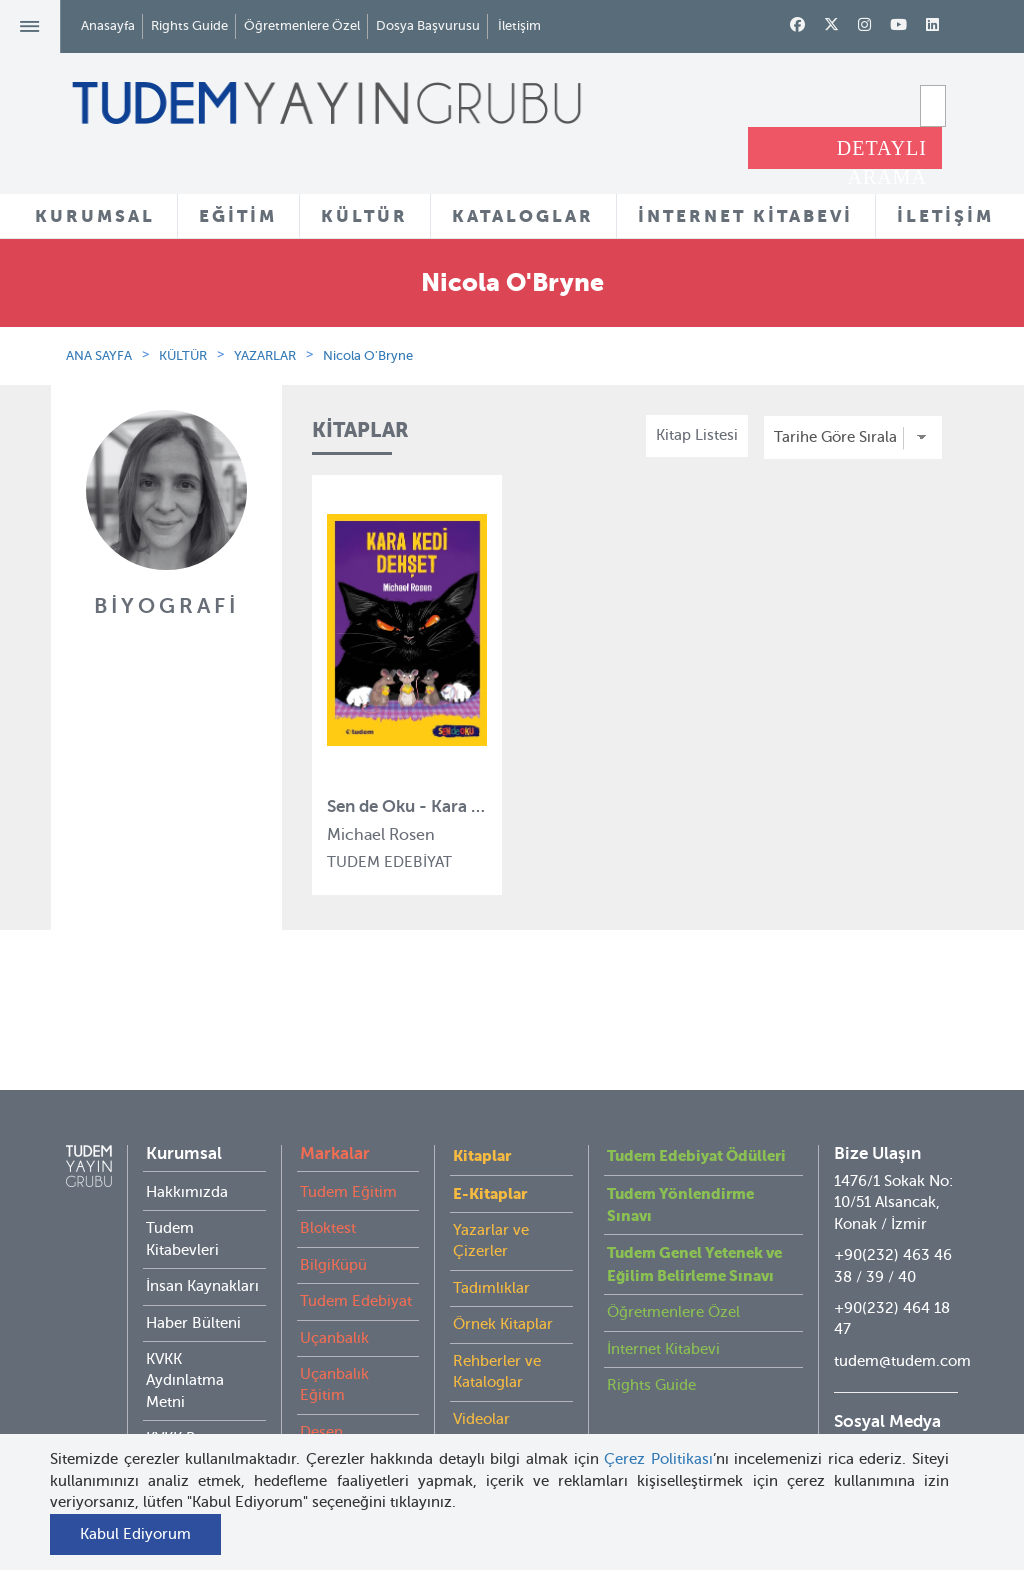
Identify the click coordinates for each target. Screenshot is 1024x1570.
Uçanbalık (334, 1298)
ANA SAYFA (99, 355)
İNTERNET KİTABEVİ (745, 216)
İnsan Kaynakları (202, 1246)
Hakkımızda (187, 1152)
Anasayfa (108, 25)
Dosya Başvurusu (428, 25)
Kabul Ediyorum (135, 1534)
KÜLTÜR (364, 216)
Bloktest (328, 1188)
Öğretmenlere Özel (302, 25)
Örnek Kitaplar (503, 1284)
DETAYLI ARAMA (882, 153)
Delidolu (329, 1428)
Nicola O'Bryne (368, 355)
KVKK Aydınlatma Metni (185, 1340)
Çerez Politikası (658, 1459)
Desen (321, 1392)
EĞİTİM (238, 216)
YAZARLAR (265, 355)
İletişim (519, 25)
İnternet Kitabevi (663, 1309)
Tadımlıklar (491, 1248)
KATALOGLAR (523, 216)
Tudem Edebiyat (356, 1261)
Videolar (481, 1379)
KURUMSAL (95, 216)
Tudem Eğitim (348, 1152)
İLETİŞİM (945, 216)
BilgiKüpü (333, 1225)
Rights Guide (189, 25)
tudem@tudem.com (902, 1321)
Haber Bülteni (193, 1283)
